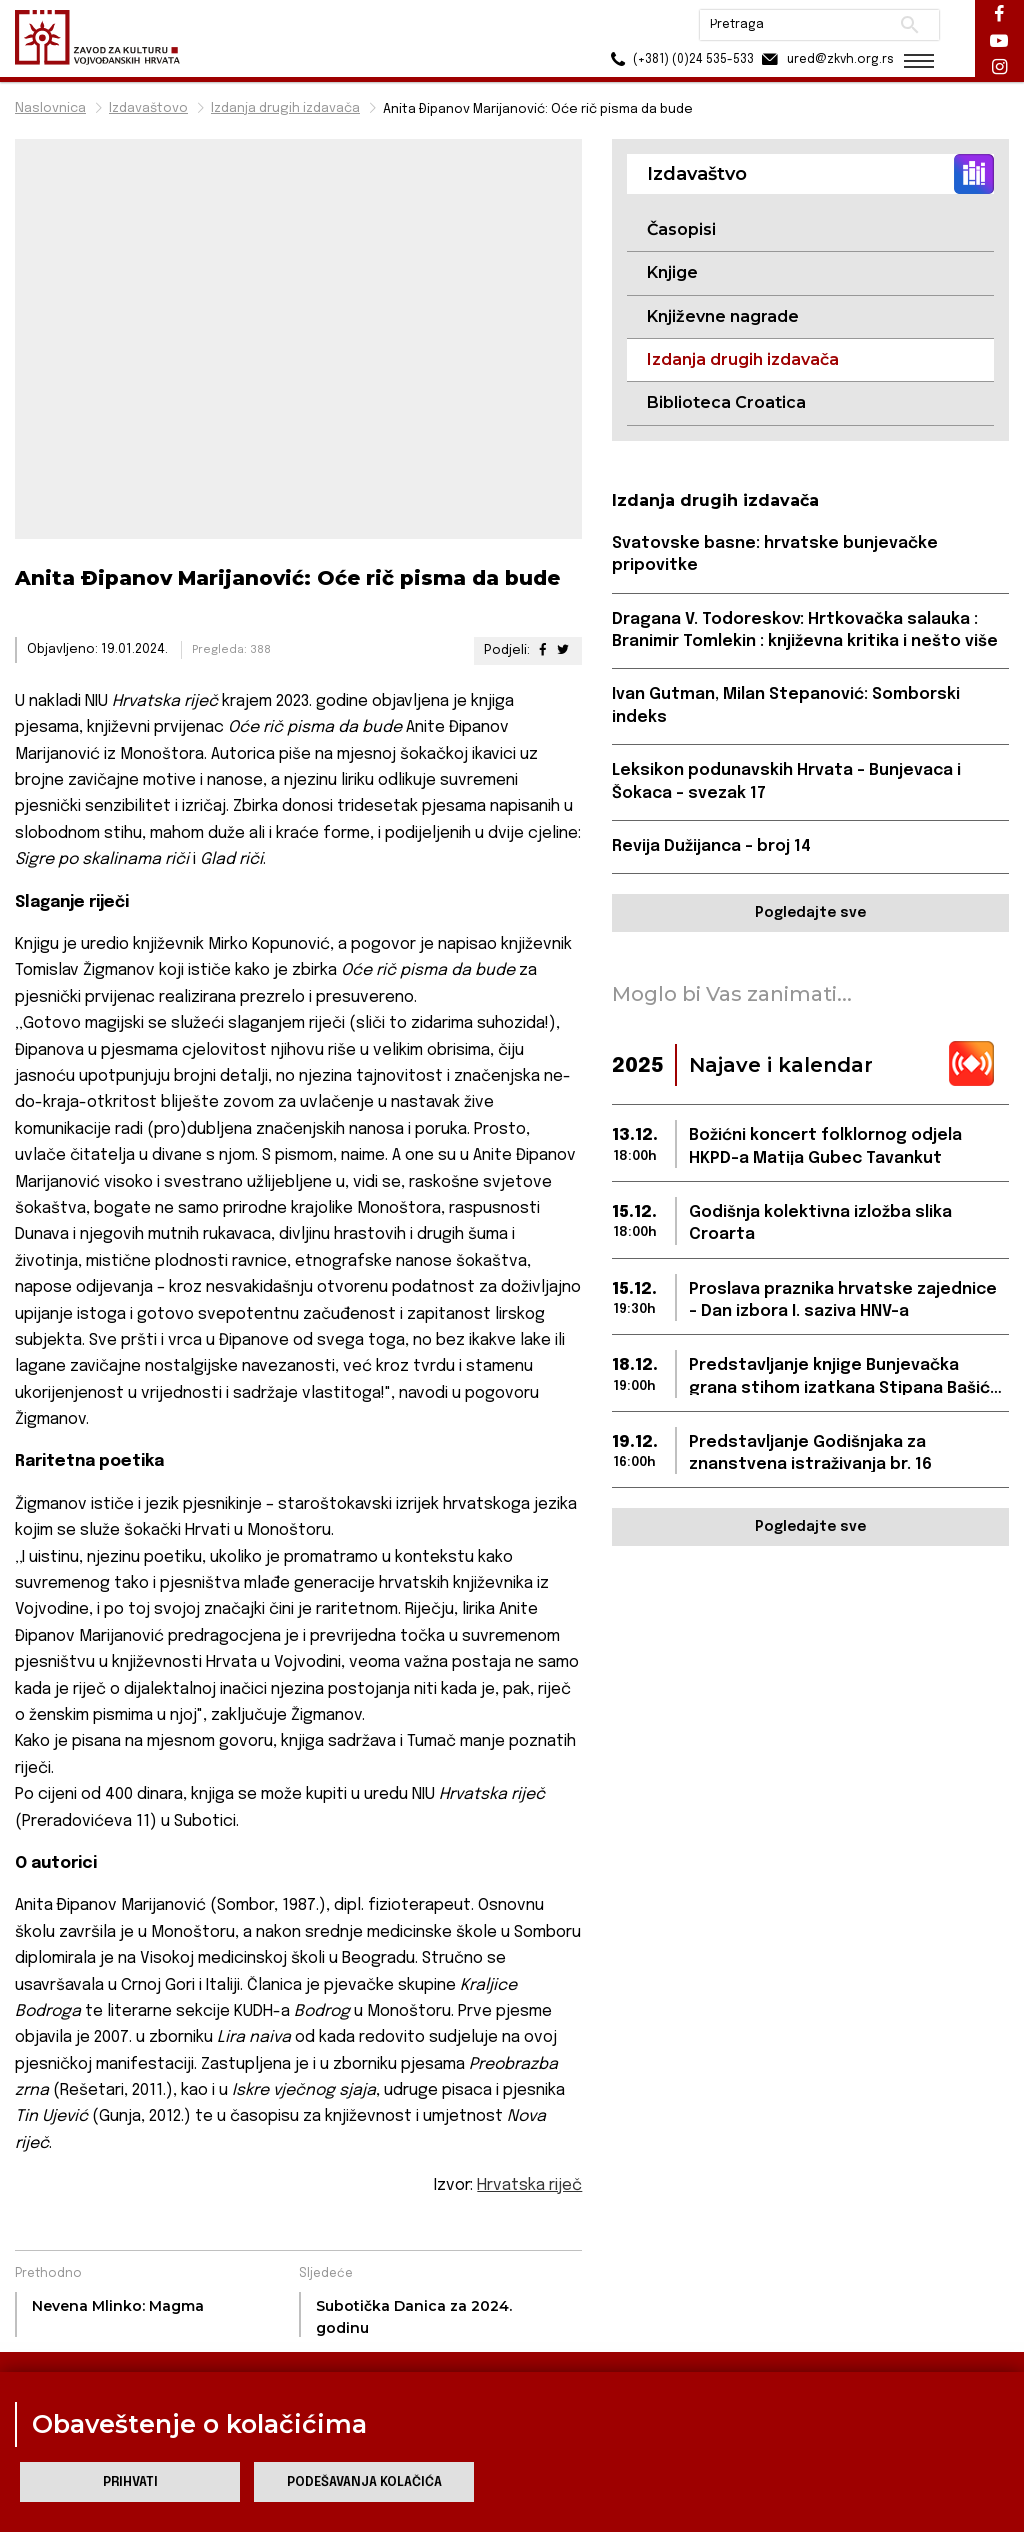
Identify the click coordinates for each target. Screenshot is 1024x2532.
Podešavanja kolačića (364, 2482)
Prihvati (130, 2482)
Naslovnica (50, 108)
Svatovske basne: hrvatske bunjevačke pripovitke (775, 554)
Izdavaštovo (148, 108)
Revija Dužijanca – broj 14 (711, 846)
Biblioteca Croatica (726, 402)
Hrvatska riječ (529, 2185)
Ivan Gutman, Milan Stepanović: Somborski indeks (786, 705)
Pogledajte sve (810, 913)
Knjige (672, 272)
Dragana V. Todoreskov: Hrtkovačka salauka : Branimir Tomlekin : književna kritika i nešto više (805, 630)
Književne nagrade (723, 316)
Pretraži (904, 25)
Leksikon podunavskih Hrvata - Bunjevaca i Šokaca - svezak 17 (786, 781)
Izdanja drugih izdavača (285, 108)
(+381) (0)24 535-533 (674, 59)
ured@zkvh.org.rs (821, 59)
